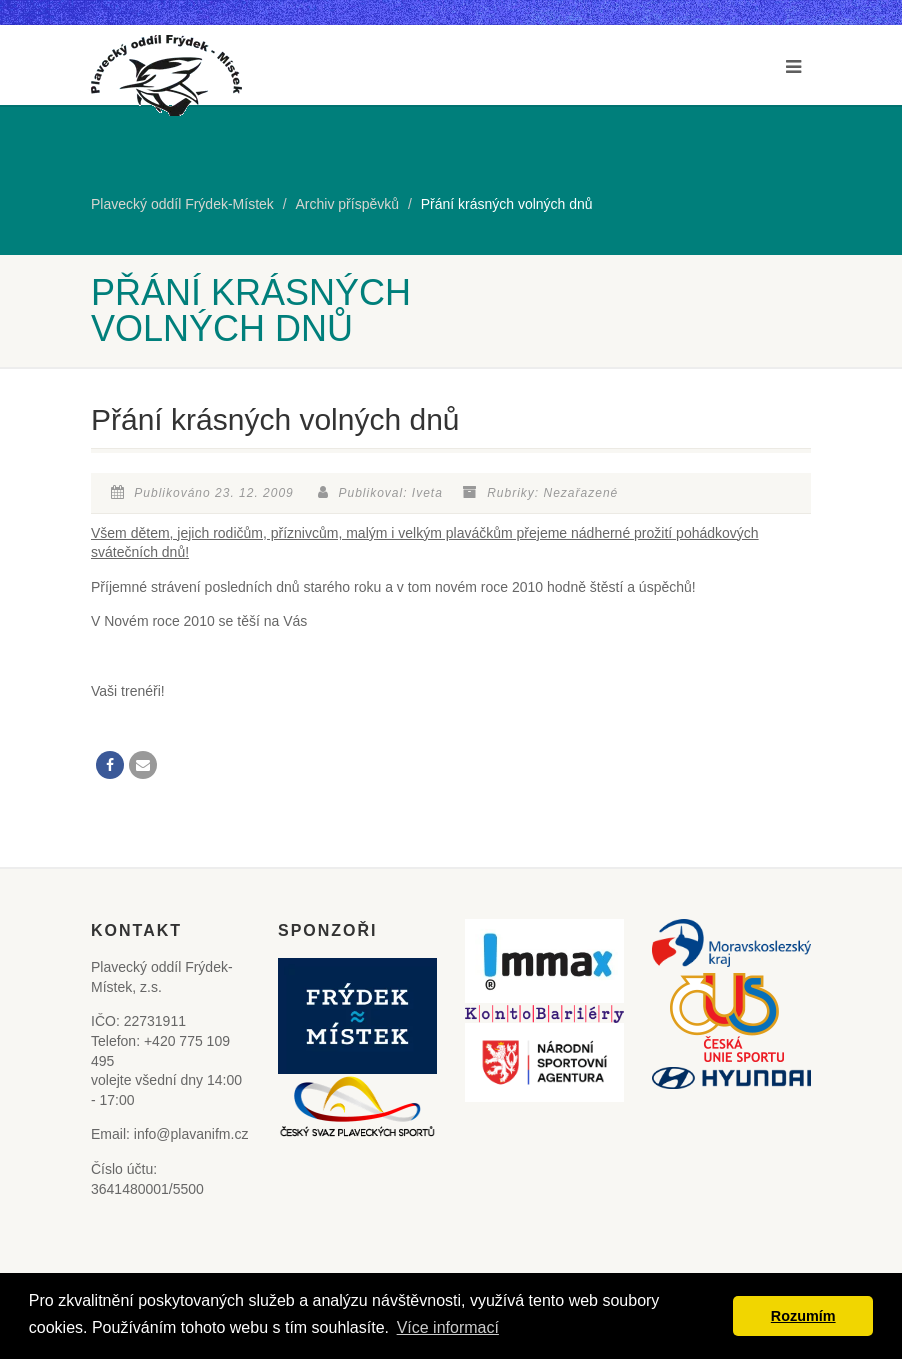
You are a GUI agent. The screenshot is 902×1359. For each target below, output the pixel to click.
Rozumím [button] (803, 1316)
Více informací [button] (448, 1327)
